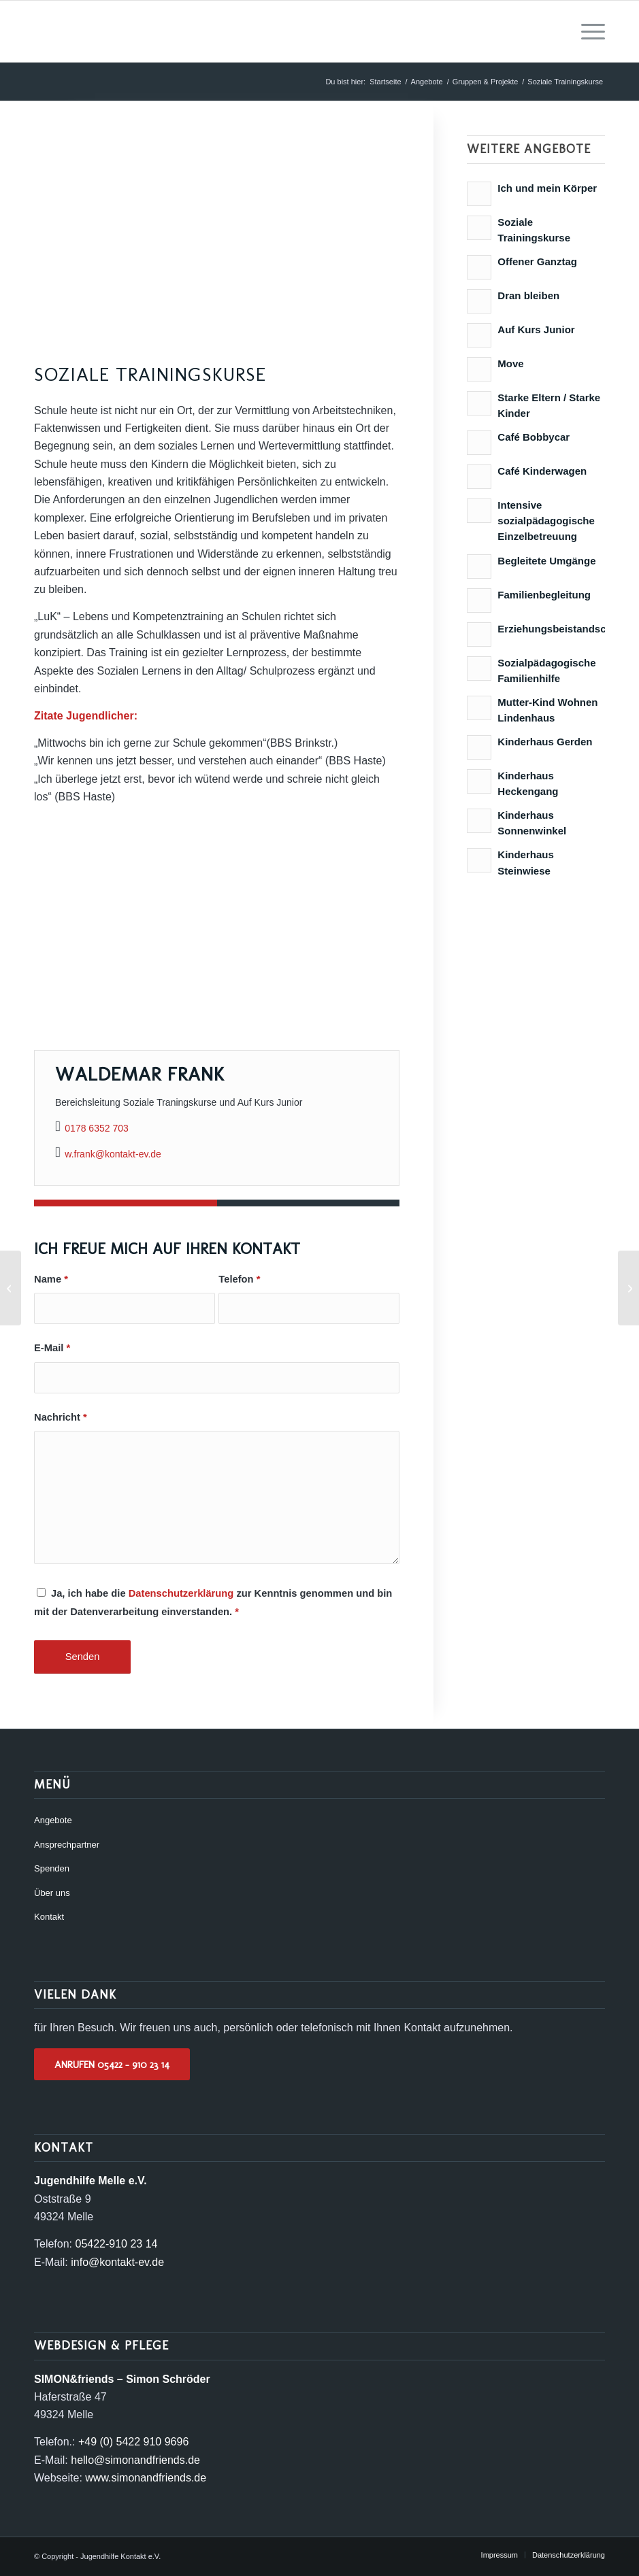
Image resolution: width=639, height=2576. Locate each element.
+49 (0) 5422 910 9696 (133, 2441)
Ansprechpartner (66, 1845)
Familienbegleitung (544, 594)
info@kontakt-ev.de (117, 2262)
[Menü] (586, 31)
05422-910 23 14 (116, 2244)
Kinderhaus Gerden (544, 741)
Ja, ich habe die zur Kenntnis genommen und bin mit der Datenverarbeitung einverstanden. (213, 1602)
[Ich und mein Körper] (628, 1288)
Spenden (51, 1868)
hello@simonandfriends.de (135, 2460)
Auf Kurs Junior (535, 329)
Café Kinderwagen (542, 471)
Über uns (52, 1893)
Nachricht (60, 1417)
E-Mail (52, 1347)
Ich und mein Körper (547, 188)
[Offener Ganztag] (10, 1288)
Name (51, 1279)
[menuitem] (586, 31)
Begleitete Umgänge (546, 560)
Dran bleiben (528, 295)
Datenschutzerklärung (181, 1593)
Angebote (53, 1820)
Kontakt (49, 1917)
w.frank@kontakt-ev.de (113, 1154)
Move (510, 363)
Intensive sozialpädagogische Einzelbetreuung (546, 520)
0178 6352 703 (96, 1128)
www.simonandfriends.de (145, 2478)
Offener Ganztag (537, 261)
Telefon (239, 1279)
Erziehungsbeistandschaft (561, 628)
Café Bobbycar (533, 437)
